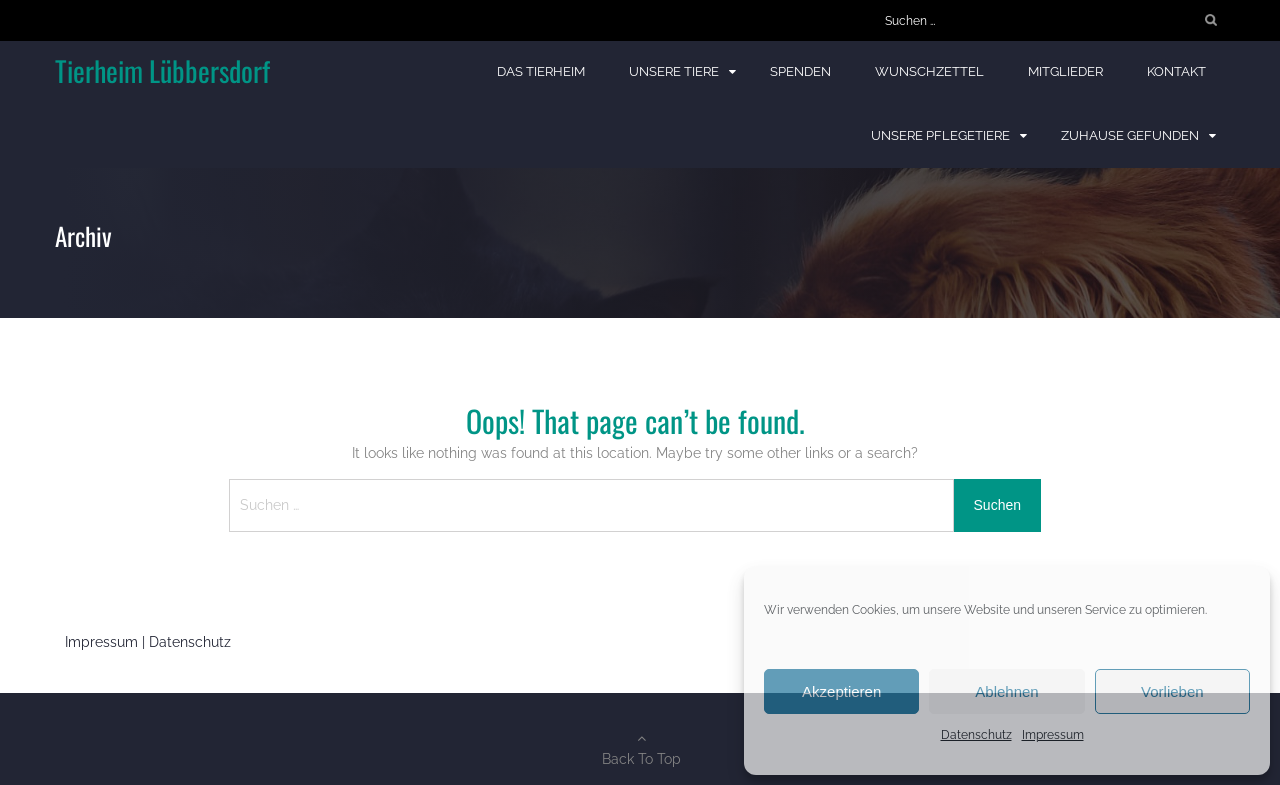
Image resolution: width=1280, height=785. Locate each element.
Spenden (800, 71)
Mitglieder (1065, 71)
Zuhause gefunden (1130, 135)
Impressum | (107, 642)
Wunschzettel (929, 71)
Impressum (1053, 735)
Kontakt (1176, 71)
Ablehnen (1006, 691)
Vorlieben (1172, 691)
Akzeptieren (841, 691)
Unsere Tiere (674, 71)
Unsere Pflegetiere (940, 135)
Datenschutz (976, 735)
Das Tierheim (541, 71)
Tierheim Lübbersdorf (162, 70)
